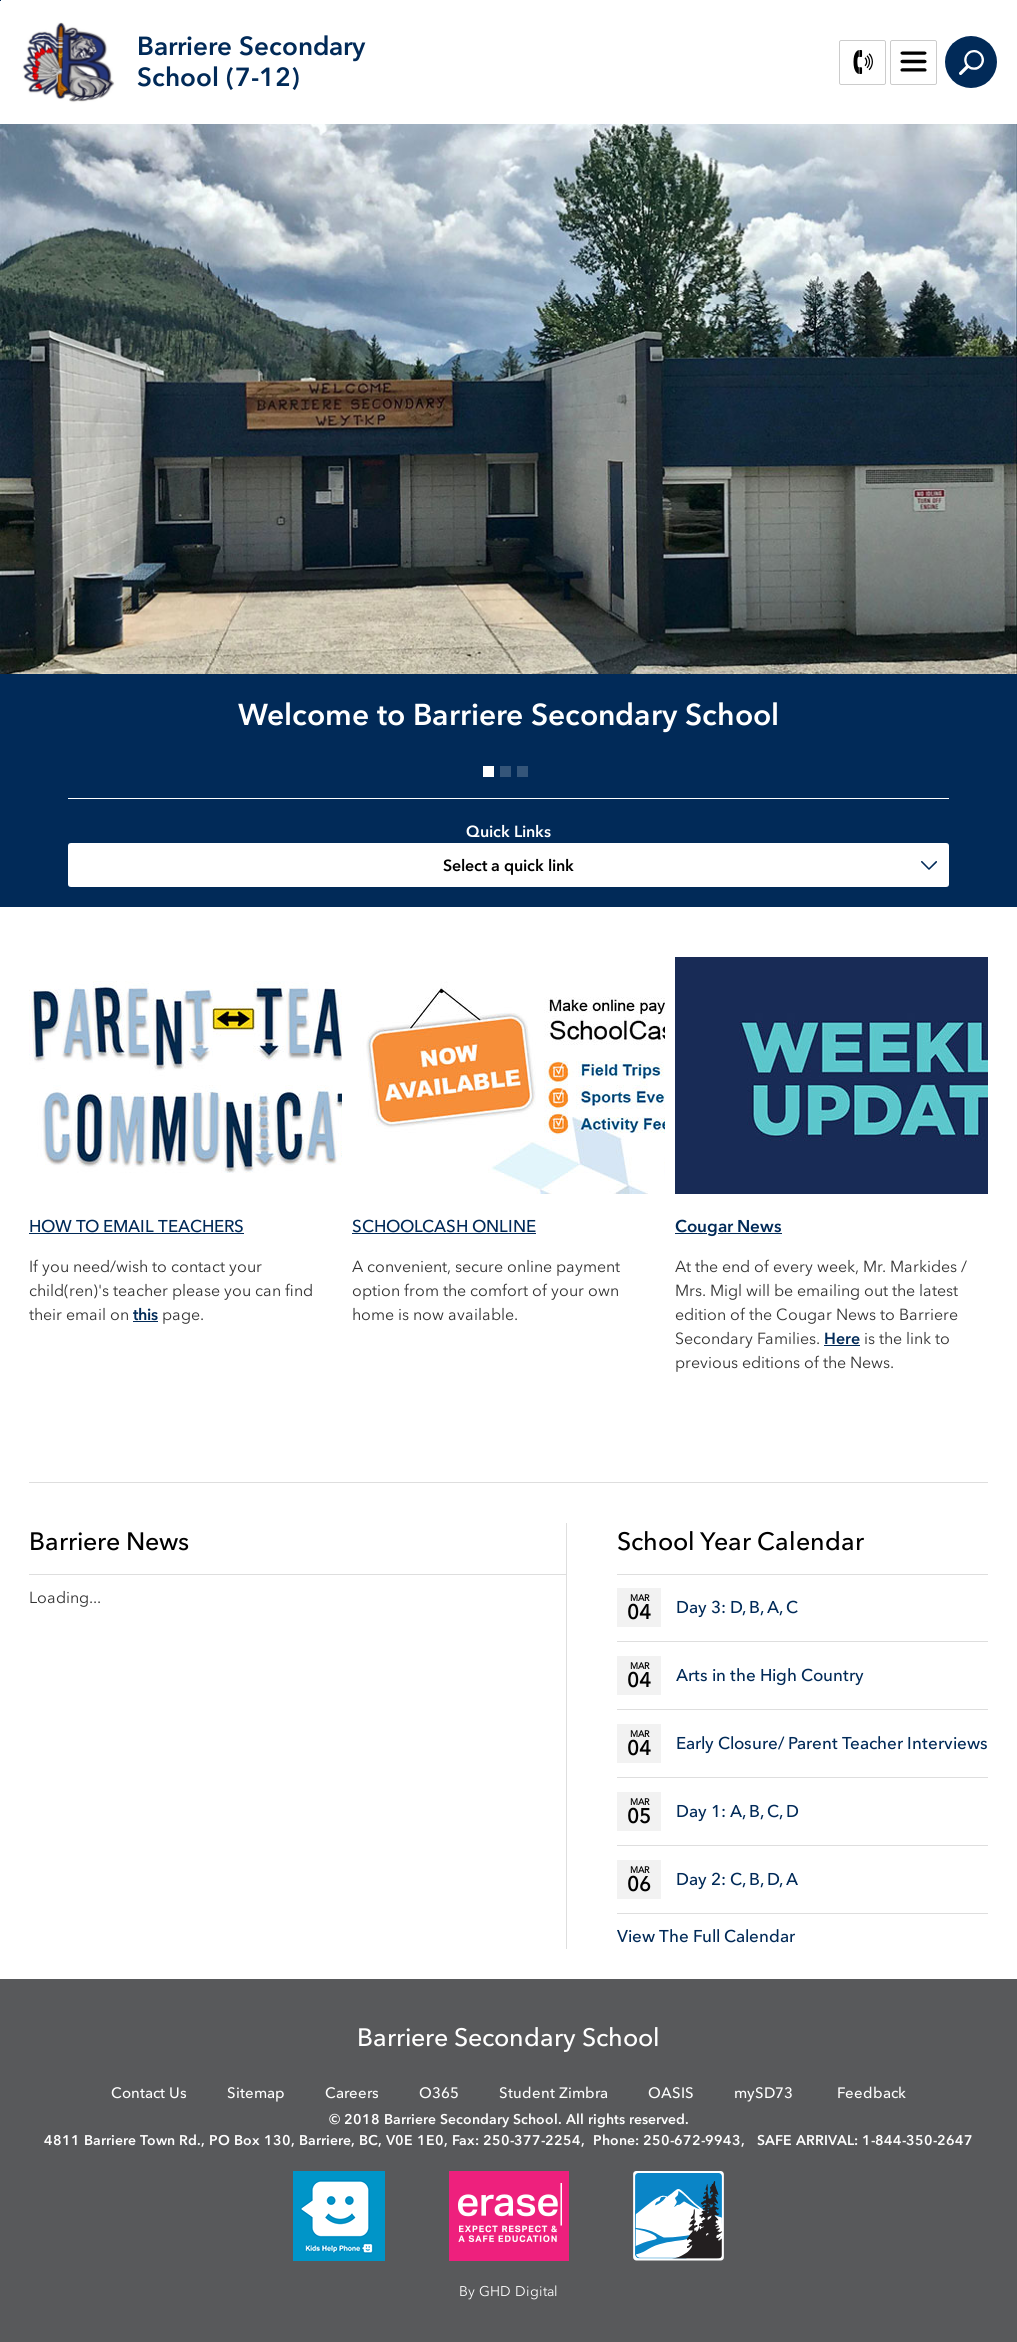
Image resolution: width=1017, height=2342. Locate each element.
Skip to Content (0, 0)
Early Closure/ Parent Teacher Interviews (832, 1743)
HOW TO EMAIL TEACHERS (136, 1226)
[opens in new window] (339, 2215)
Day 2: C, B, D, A (737, 1879)
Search (971, 62)
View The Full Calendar (706, 1936)
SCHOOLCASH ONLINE (444, 1226)
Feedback (871, 2093)
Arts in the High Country (770, 1675)
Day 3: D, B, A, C (737, 1607)
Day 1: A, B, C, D (737, 1811)
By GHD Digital (508, 2291)
